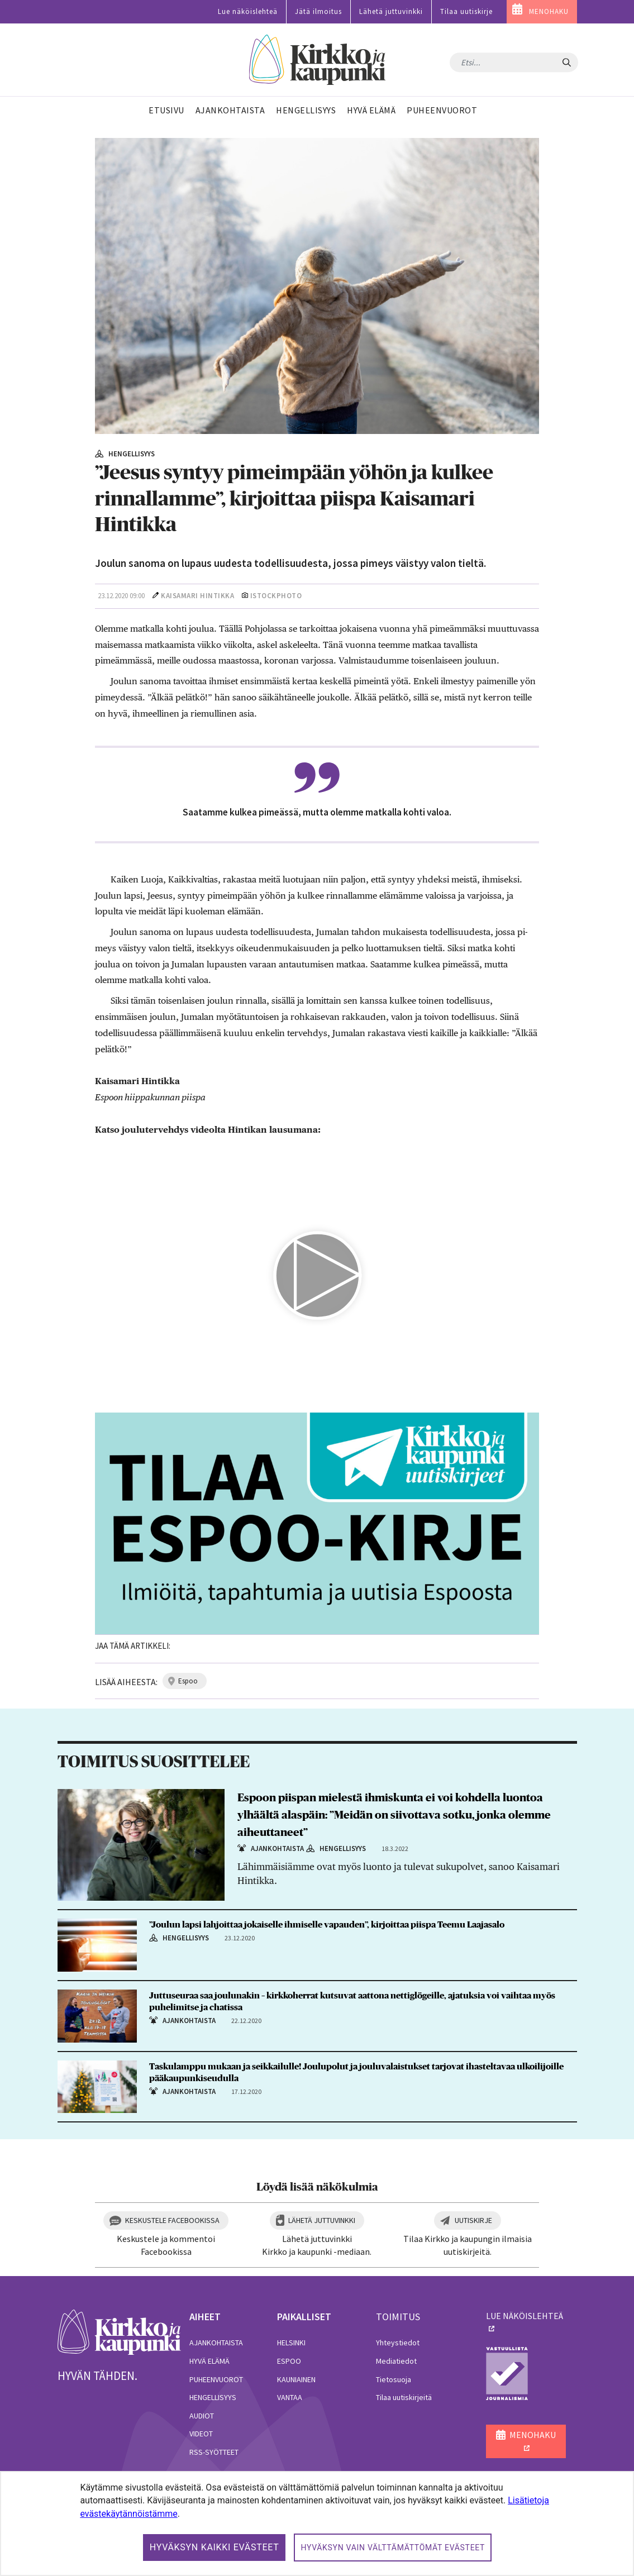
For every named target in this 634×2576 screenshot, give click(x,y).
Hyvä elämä (209, 2361)
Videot (201, 2434)
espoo (188, 1681)
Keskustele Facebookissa (172, 2220)
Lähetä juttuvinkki (391, 11)
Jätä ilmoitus (318, 11)
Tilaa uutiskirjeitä (404, 2397)
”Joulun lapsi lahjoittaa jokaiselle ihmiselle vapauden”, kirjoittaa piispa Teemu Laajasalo (326, 1924)
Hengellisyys (212, 2397)
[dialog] (317, 2523)
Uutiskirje (473, 2220)
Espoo (289, 2361)
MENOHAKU (549, 11)
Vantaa (289, 2397)
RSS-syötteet (214, 2452)
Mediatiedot (396, 2361)
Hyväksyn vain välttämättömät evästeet (393, 2547)
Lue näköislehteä (248, 11)
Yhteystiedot (398, 2343)
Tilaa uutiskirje (466, 11)
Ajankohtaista (216, 2343)
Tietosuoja (393, 2379)
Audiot (201, 2416)
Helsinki (291, 2343)
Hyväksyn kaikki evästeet (214, 2547)
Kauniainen (296, 2379)
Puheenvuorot (216, 2379)
